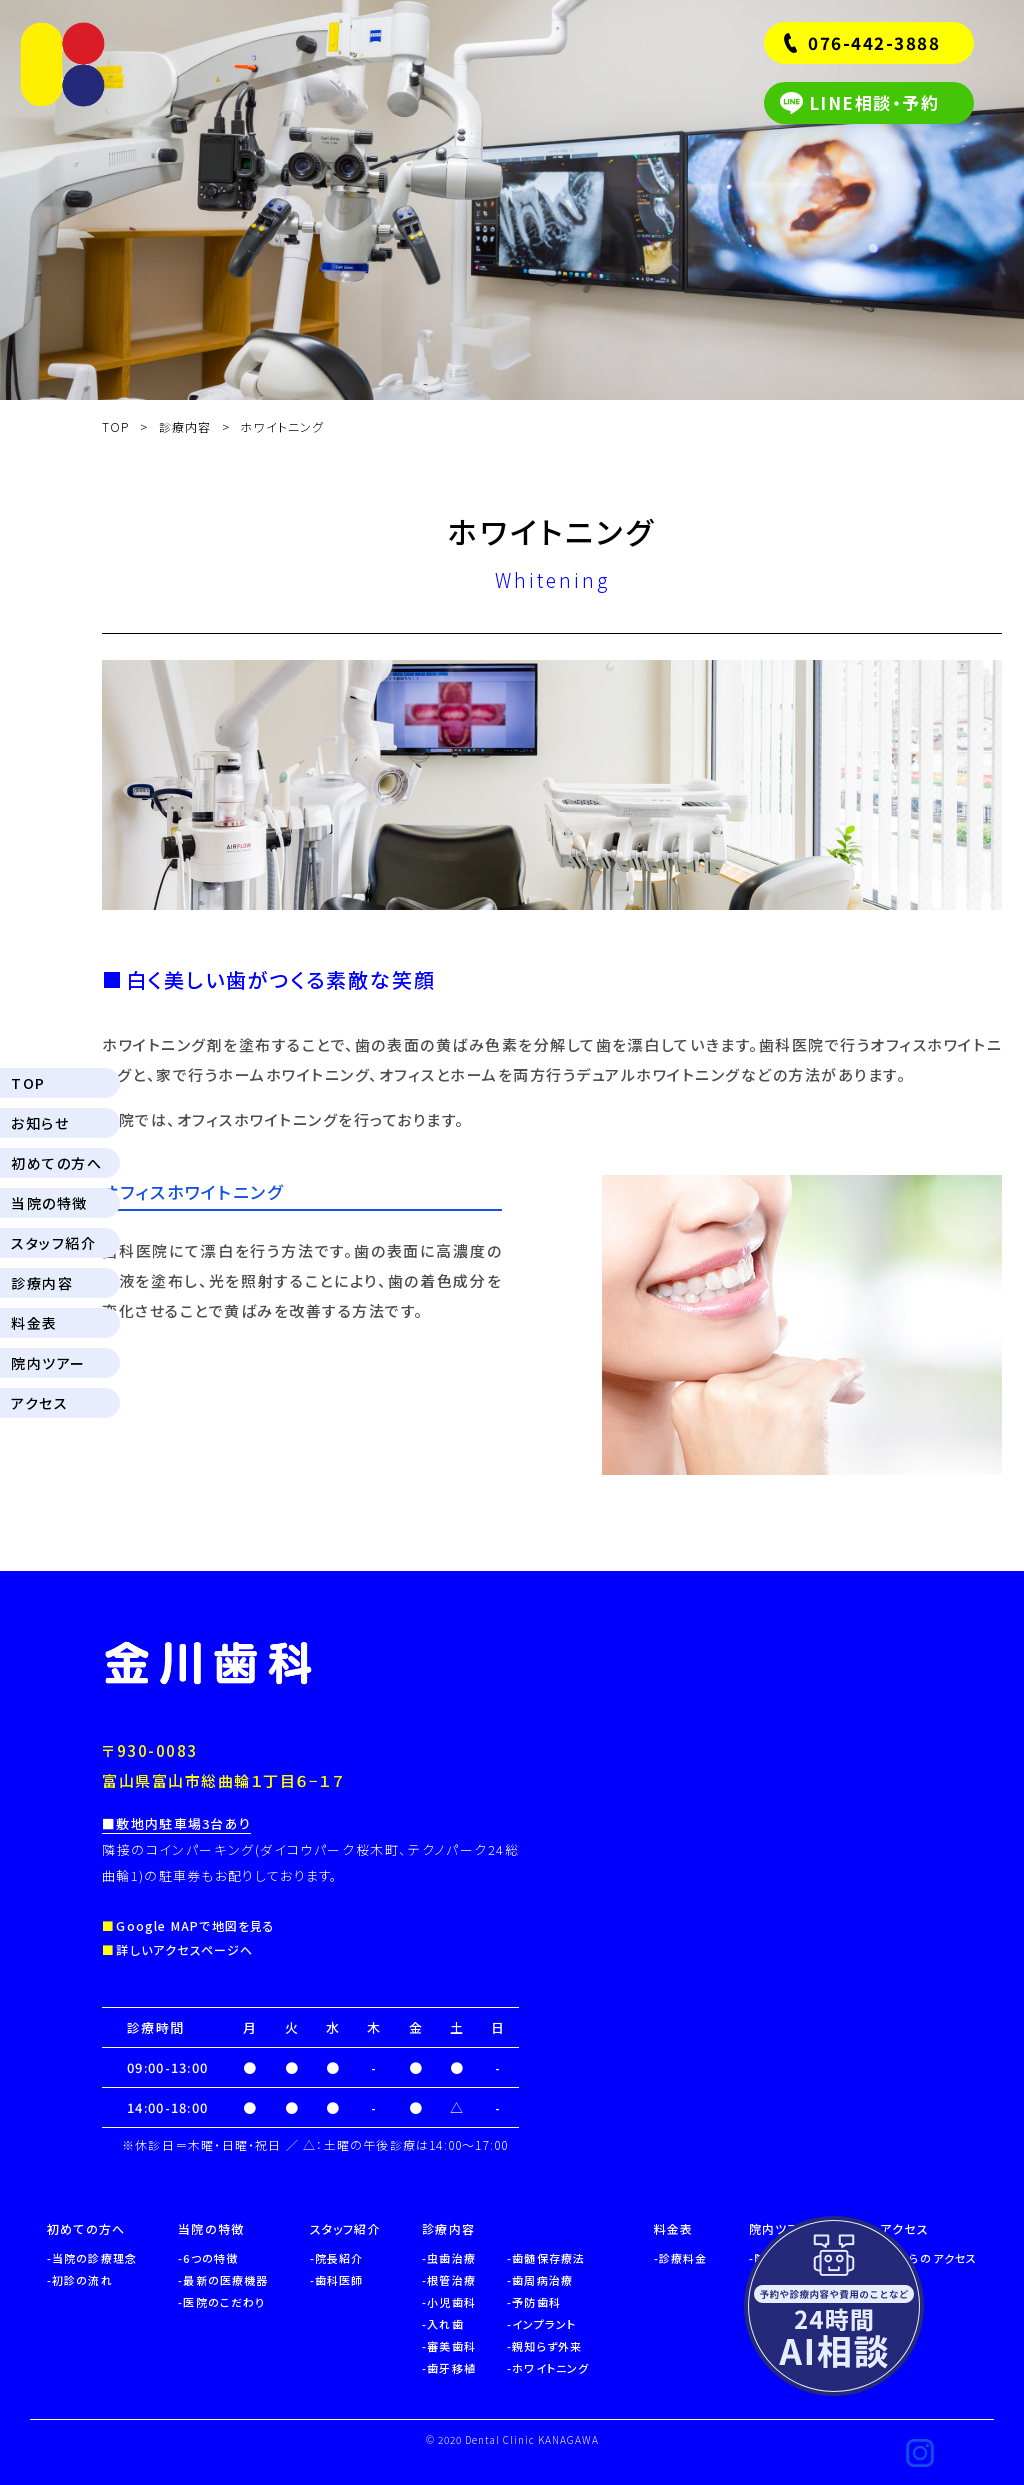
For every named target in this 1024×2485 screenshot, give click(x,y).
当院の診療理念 (94, 2258)
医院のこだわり (224, 2302)
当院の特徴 (49, 1203)
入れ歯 (445, 2324)
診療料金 (683, 2258)
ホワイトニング (550, 2368)
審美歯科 (451, 2346)
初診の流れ (82, 2280)
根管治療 (451, 2280)
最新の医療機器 (225, 2280)
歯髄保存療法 (548, 2258)
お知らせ (40, 1123)
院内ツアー (48, 1363)
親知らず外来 (547, 2346)
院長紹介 (339, 2258)
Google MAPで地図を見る (195, 1925)
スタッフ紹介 (53, 1243)
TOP (28, 1083)
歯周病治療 (542, 2280)
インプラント (544, 2324)
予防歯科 (536, 2302)
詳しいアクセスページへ (184, 1949)
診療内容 (42, 1283)
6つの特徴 (210, 2258)
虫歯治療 (451, 2258)
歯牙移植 (451, 2368)
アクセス (39, 1403)
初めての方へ (56, 1163)
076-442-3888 (874, 42)
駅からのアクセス (931, 2258)
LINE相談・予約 (874, 102)
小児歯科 (451, 2302)
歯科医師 (339, 2280)
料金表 (34, 1323)
